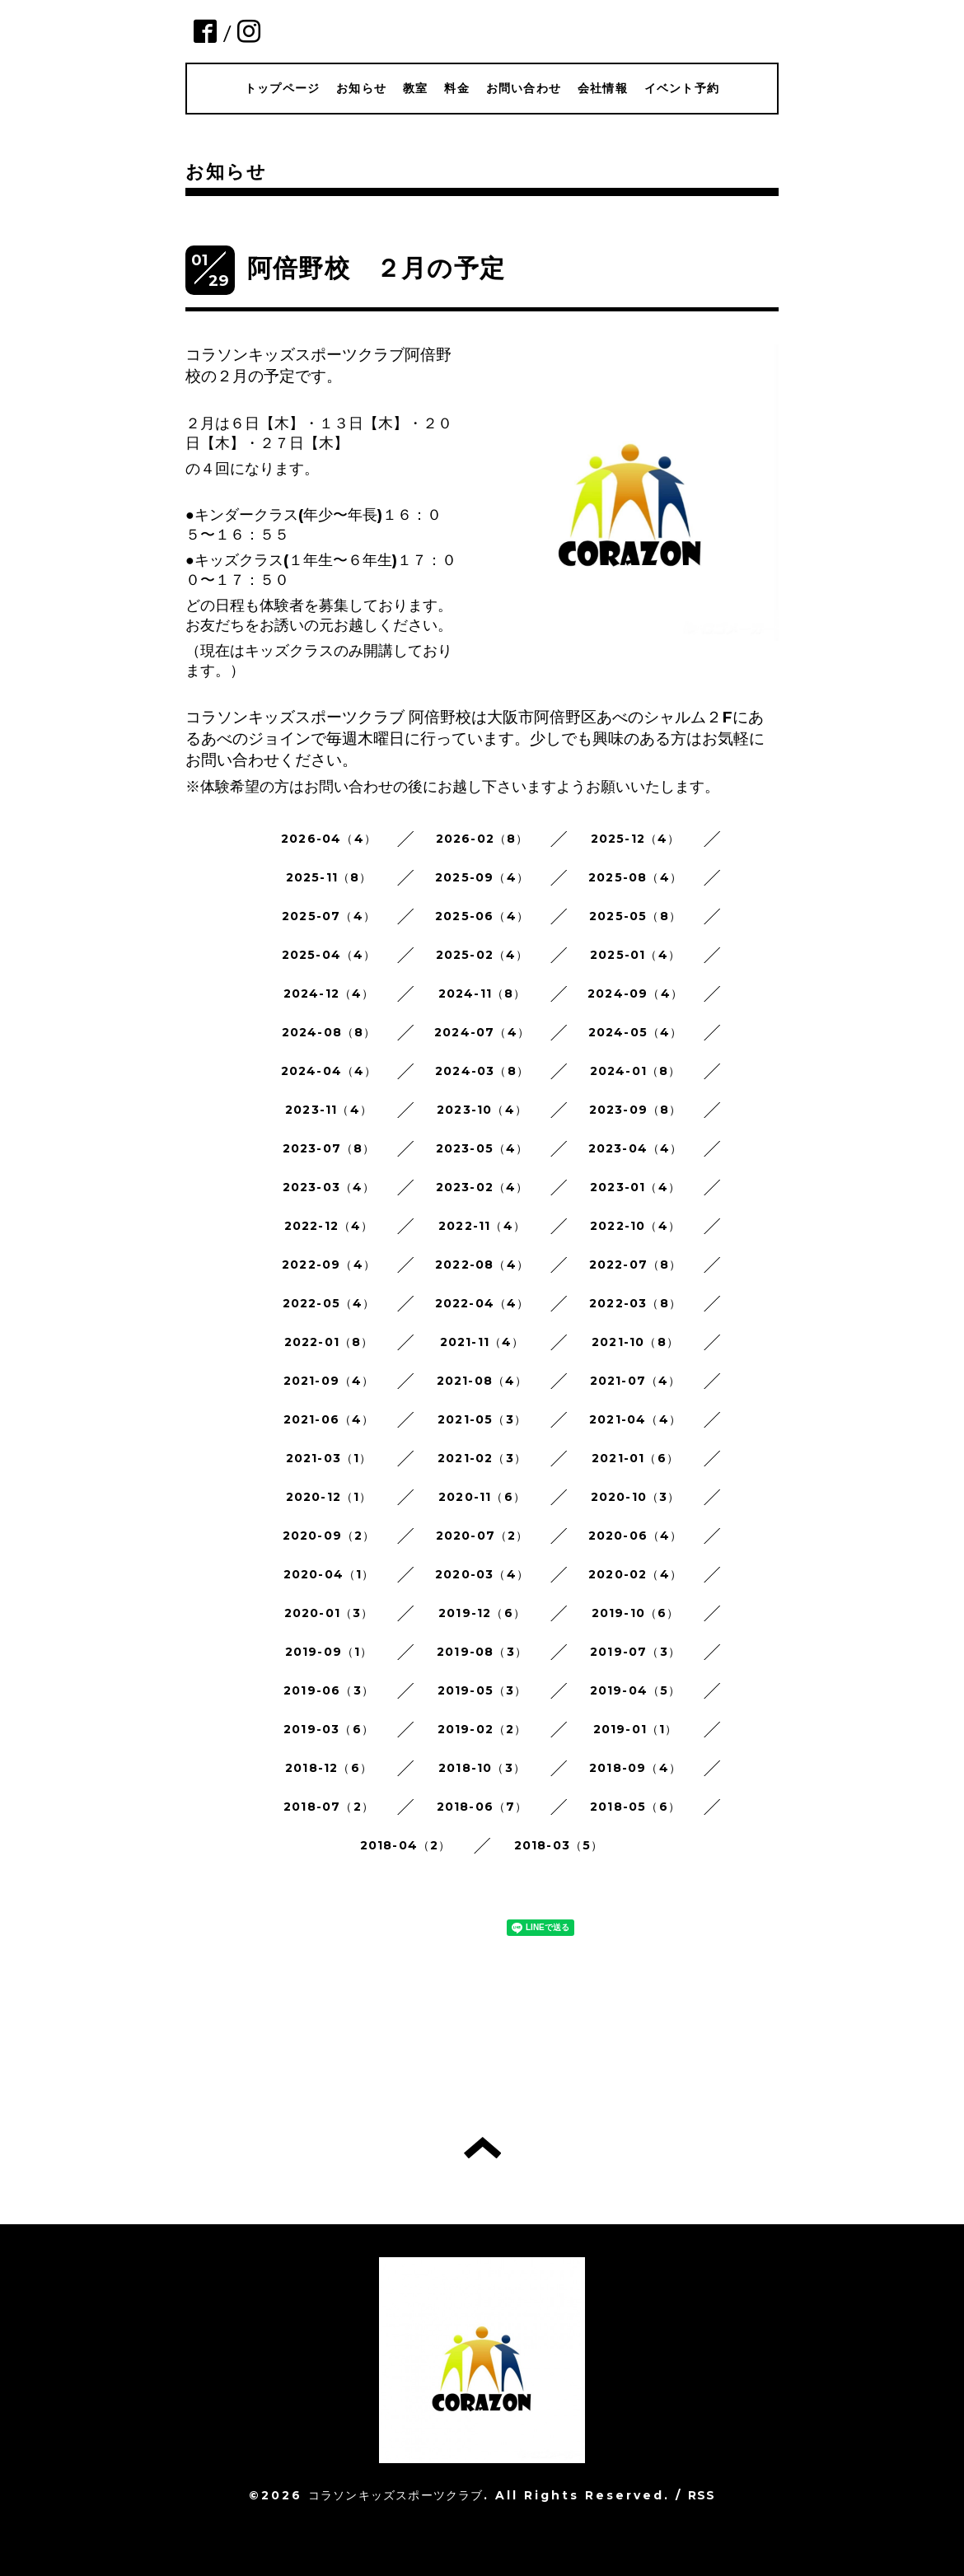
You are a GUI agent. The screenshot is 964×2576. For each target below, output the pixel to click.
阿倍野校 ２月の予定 (376, 268)
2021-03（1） (329, 1458)
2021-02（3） (482, 1458)
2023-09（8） (635, 1109)
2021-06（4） (329, 1419)
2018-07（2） (328, 1806)
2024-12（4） (329, 993)
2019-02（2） (482, 1729)
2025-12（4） (636, 838)
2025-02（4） (482, 954)
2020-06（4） (635, 1535)
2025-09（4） (482, 877)
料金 (456, 88)
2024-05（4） (635, 1032)
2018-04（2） (406, 1845)
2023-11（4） (328, 1109)
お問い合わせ (523, 88)
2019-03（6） (328, 1729)
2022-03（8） (635, 1303)
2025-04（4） (329, 954)
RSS (702, 2495)
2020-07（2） (482, 1535)
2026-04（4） (329, 838)
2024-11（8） (482, 993)
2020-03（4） (482, 1574)
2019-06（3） (328, 1690)
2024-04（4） (329, 1071)
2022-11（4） (482, 1225)
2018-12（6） (328, 1767)
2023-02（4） (482, 1187)
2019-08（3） (482, 1651)
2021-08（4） (482, 1380)
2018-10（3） (482, 1767)
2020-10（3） (636, 1496)
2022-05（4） (329, 1303)
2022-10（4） (635, 1225)
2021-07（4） (635, 1380)
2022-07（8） (635, 1264)
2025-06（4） (482, 916)
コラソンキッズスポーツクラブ (396, 2495)
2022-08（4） (482, 1264)
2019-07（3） (635, 1651)
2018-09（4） (635, 1767)
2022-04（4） (482, 1303)
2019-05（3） (482, 1690)
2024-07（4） (482, 1032)
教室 (415, 88)
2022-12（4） (329, 1225)
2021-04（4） (635, 1419)
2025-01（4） (635, 954)
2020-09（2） (329, 1535)
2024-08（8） (329, 1032)
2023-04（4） (635, 1148)
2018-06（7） (482, 1806)
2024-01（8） (635, 1071)
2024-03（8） (482, 1071)
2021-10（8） (635, 1342)
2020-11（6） (482, 1496)
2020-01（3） (329, 1613)
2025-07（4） (329, 916)
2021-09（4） (329, 1380)
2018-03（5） (559, 1845)
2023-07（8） (329, 1148)
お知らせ (361, 88)
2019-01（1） (635, 1729)
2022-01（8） (329, 1342)
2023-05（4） (482, 1148)
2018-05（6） (635, 1806)
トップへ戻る (482, 2147)
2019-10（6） (636, 1613)
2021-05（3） (482, 1419)
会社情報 (603, 88)
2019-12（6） (482, 1613)
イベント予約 (681, 88)
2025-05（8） (635, 916)
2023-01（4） (635, 1187)
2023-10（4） (482, 1109)
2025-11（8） (329, 877)
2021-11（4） (482, 1342)
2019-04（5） (635, 1690)
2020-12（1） (329, 1496)
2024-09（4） (635, 993)
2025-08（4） (635, 877)
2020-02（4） (635, 1574)
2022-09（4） (329, 1264)
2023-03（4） (329, 1187)
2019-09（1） (329, 1651)
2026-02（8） (482, 838)
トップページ (282, 88)
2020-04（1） (329, 1574)
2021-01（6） (635, 1458)
